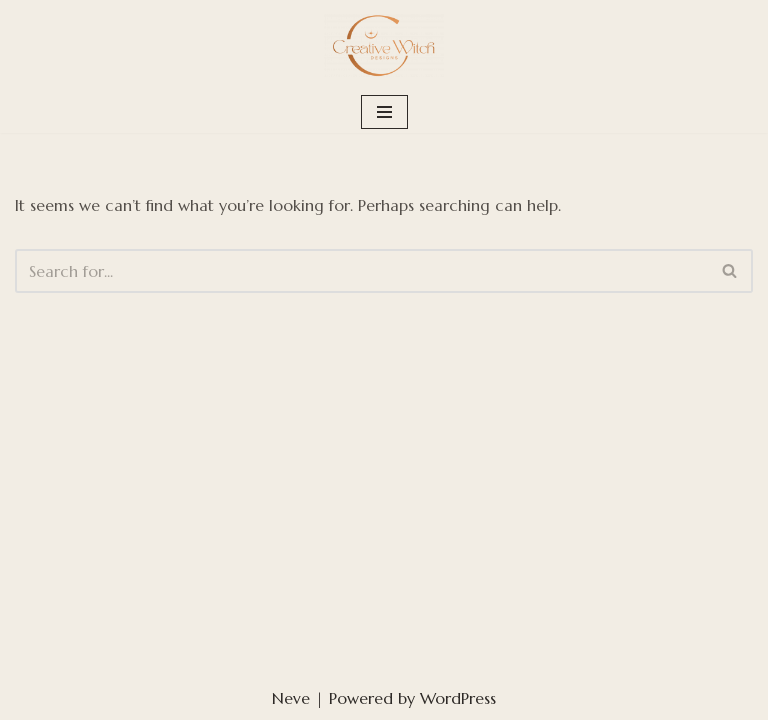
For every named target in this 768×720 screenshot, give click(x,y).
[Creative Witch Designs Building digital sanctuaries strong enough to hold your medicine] (384, 45)
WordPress (458, 698)
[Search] (361, 271)
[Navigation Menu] (384, 112)
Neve (291, 698)
